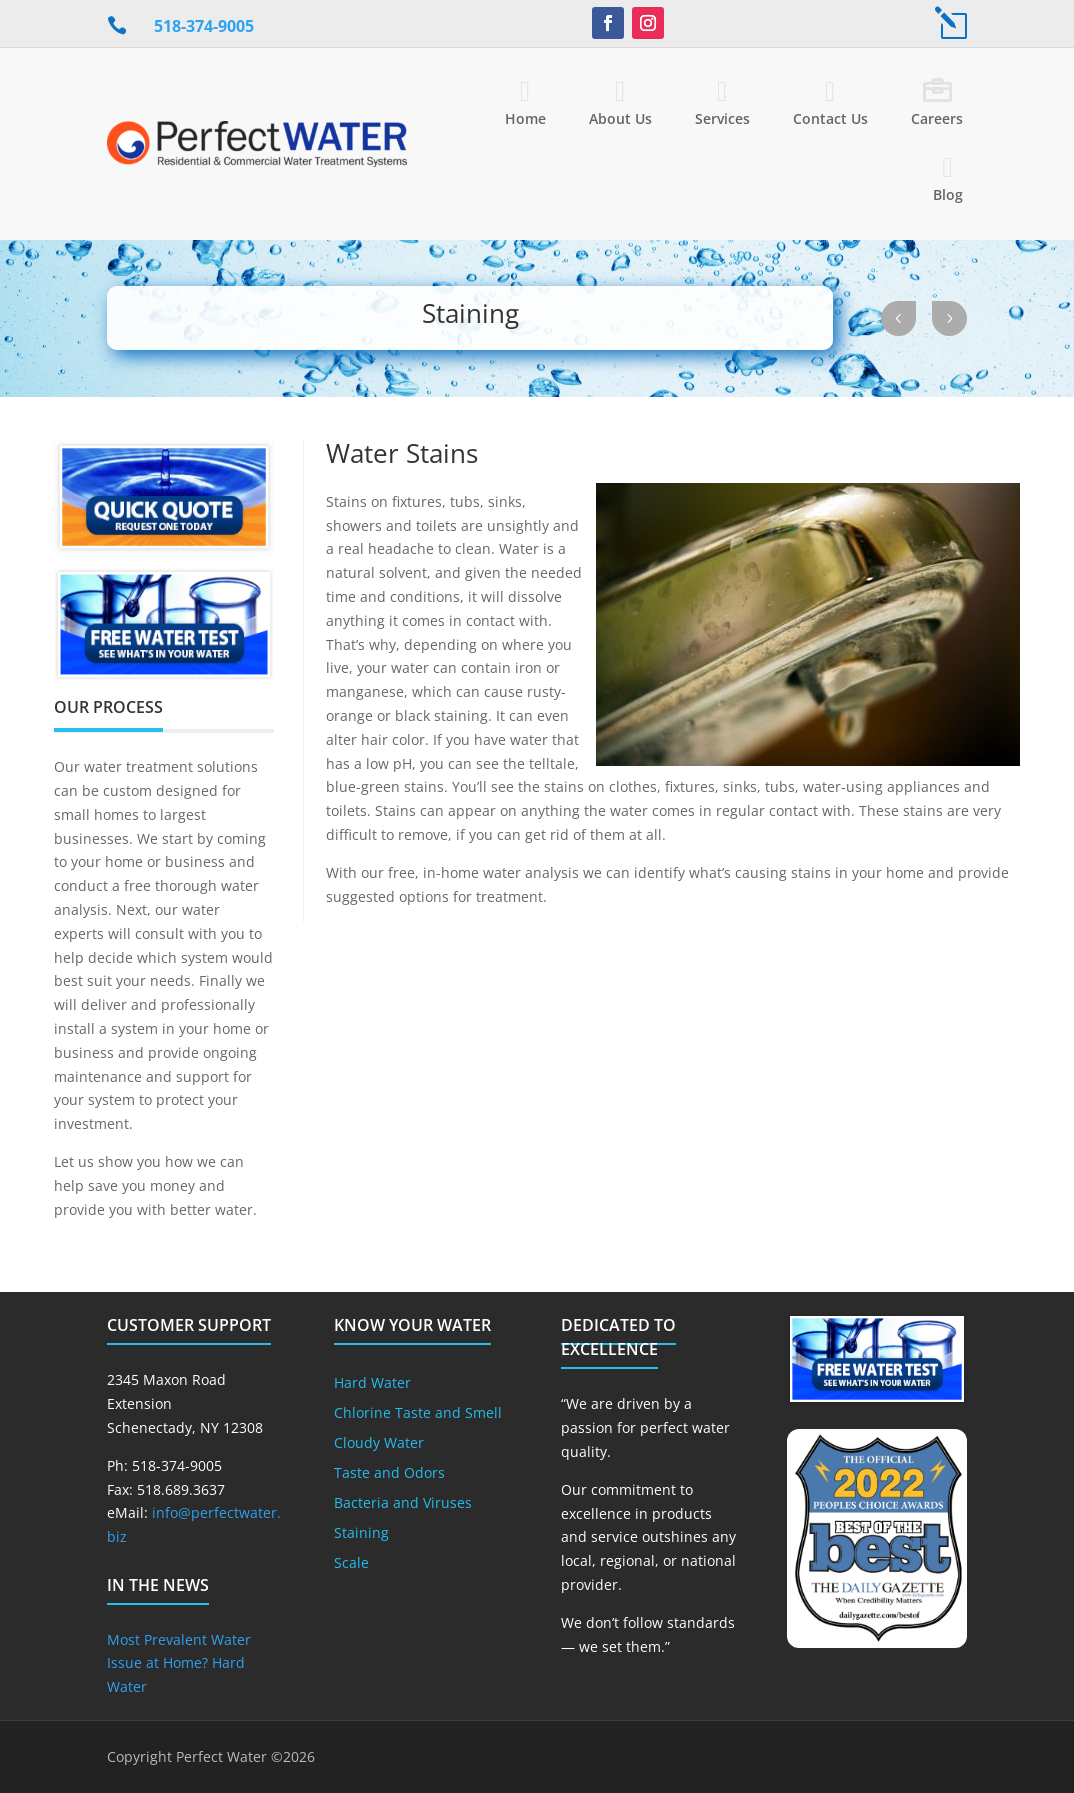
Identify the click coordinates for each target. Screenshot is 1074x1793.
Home (525, 118)
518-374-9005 (204, 26)
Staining (361, 1534)
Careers (937, 118)
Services (722, 118)
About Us (620, 118)
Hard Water (372, 1384)
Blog (948, 194)
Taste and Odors (389, 1474)
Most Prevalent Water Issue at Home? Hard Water (179, 1663)
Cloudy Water (379, 1444)
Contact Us (830, 118)
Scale (351, 1564)
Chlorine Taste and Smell (418, 1414)
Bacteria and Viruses (403, 1504)
